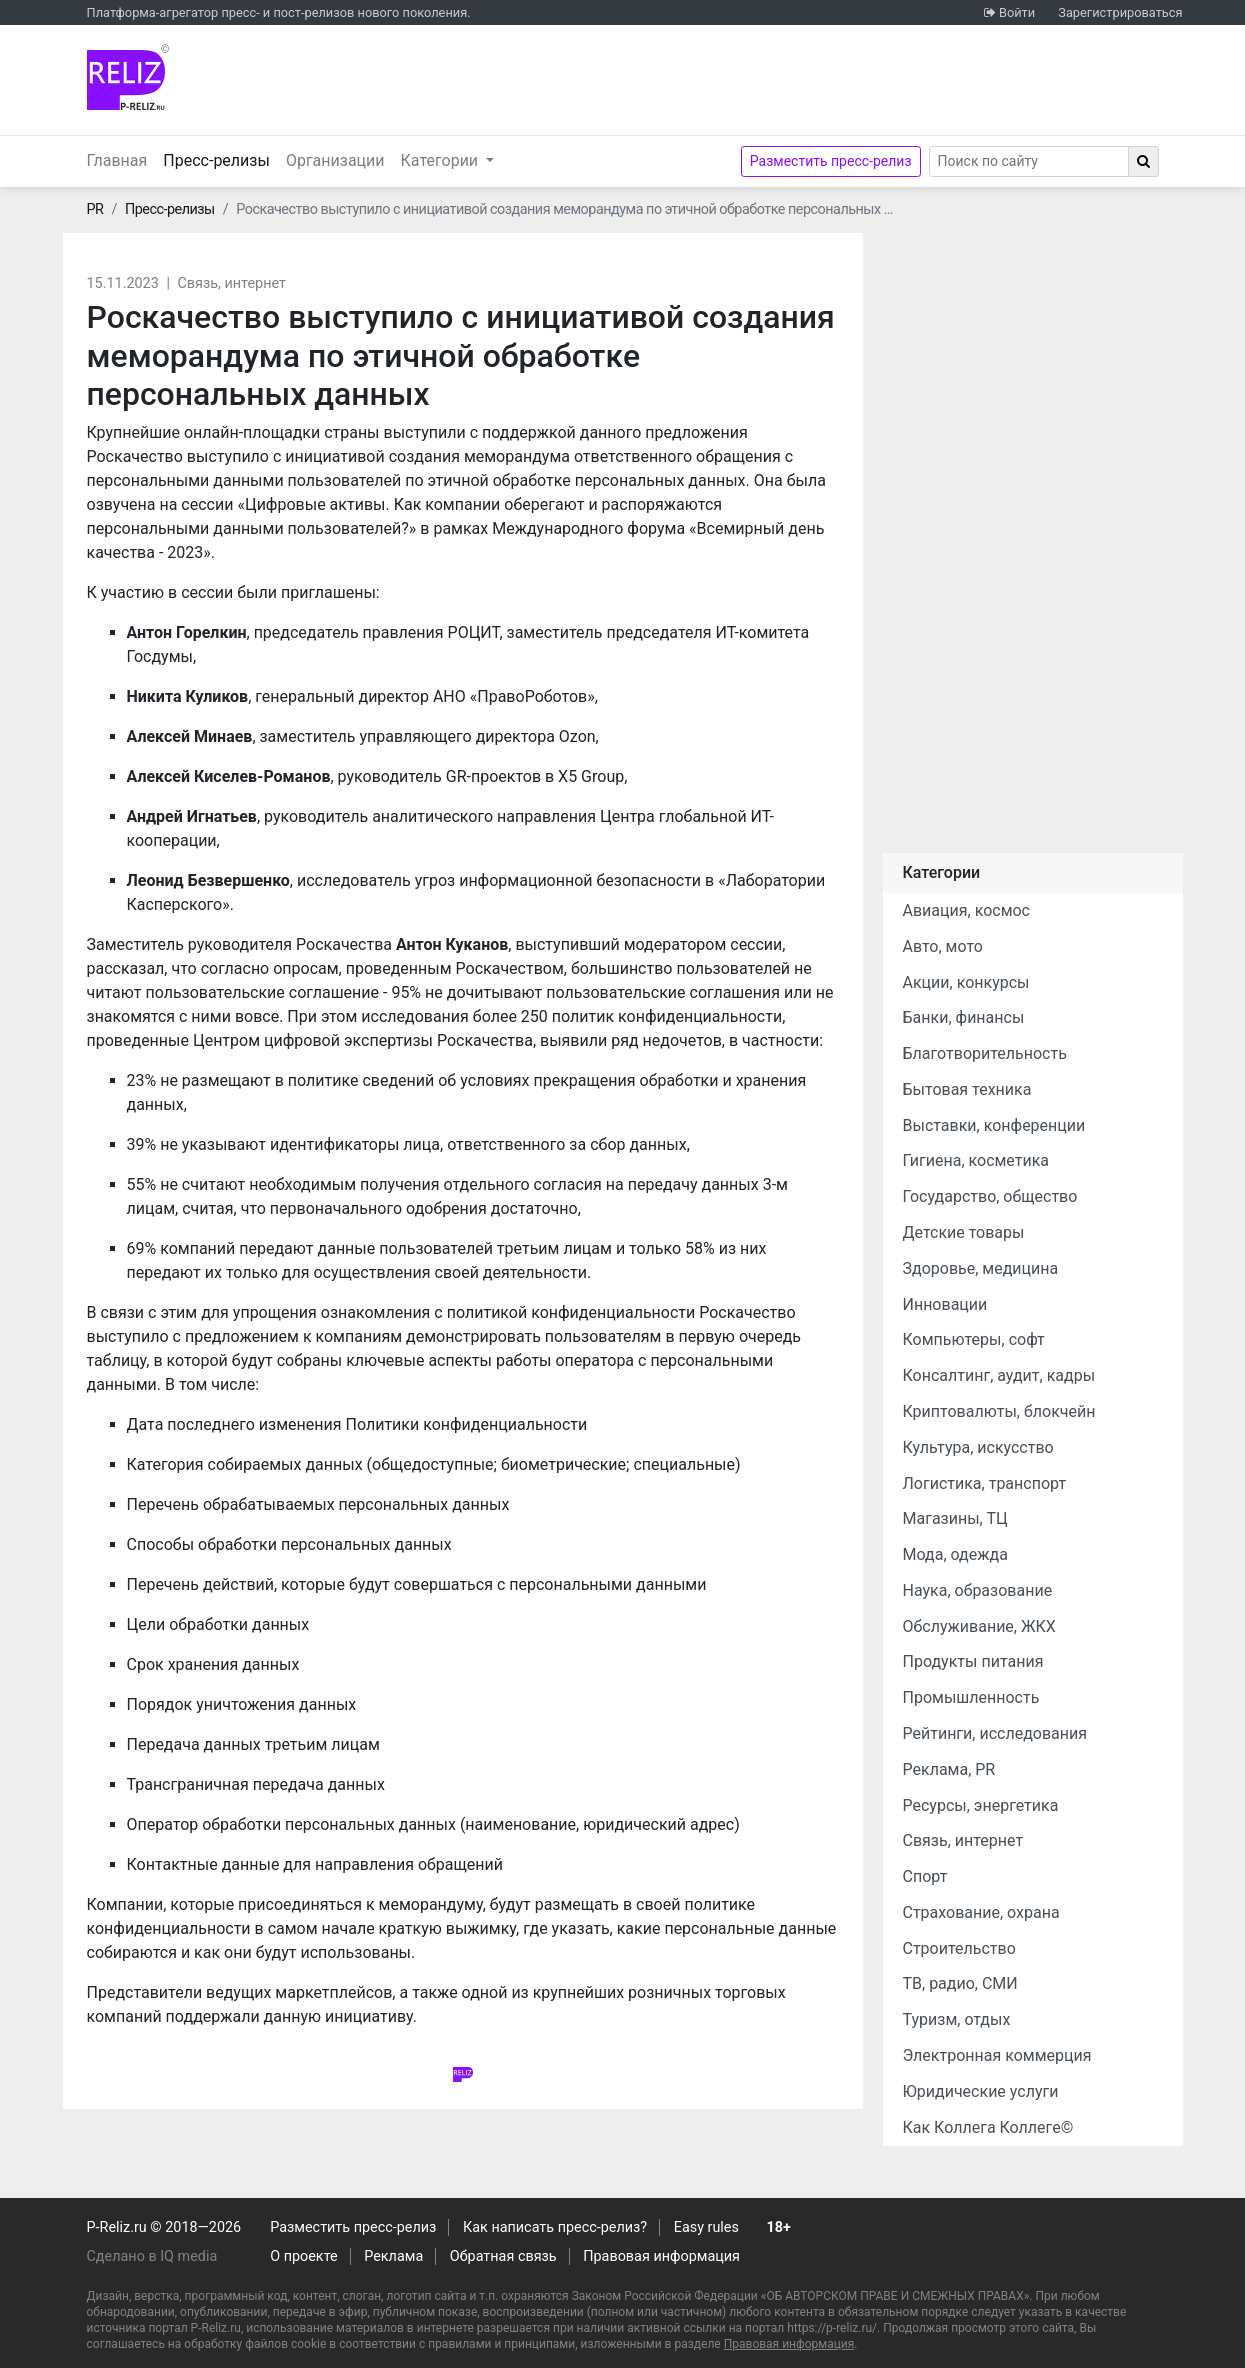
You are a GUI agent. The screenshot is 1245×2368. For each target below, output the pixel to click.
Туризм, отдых (957, 2019)
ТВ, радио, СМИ (960, 1983)
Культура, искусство (978, 1447)
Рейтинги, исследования (995, 1733)
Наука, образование (978, 1590)
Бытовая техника (967, 1089)
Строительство (959, 1948)
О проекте (303, 2256)
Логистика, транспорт (985, 1483)
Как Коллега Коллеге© (988, 2127)
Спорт (925, 1876)
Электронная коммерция (997, 2055)
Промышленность (971, 1697)
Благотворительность (985, 1053)
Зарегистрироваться (1120, 12)
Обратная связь (503, 2256)
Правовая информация (661, 2256)
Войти (1017, 12)
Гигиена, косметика (976, 1160)
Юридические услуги (981, 2091)
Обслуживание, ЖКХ (979, 1626)
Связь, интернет (231, 283)
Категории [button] (442, 160)
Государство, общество (990, 1196)
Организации (335, 160)
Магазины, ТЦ (955, 1518)
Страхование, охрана (981, 1912)
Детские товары (964, 1232)
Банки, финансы (964, 1017)
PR (95, 209)
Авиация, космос (967, 910)
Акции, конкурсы (966, 982)
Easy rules (706, 2227)
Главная (117, 160)
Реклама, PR (949, 1769)
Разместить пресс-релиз (831, 161)
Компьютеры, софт (974, 1339)
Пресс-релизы (220, 159)
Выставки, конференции (994, 1125)
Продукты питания (973, 1661)
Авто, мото (943, 946)
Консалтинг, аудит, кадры (999, 1375)
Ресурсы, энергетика (981, 1805)
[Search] (1029, 161)
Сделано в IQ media (152, 2256)
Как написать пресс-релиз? (555, 2227)
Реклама (393, 2256)
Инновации (945, 1304)
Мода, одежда (955, 1554)
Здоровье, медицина (981, 1268)
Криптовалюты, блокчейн (999, 1411)
